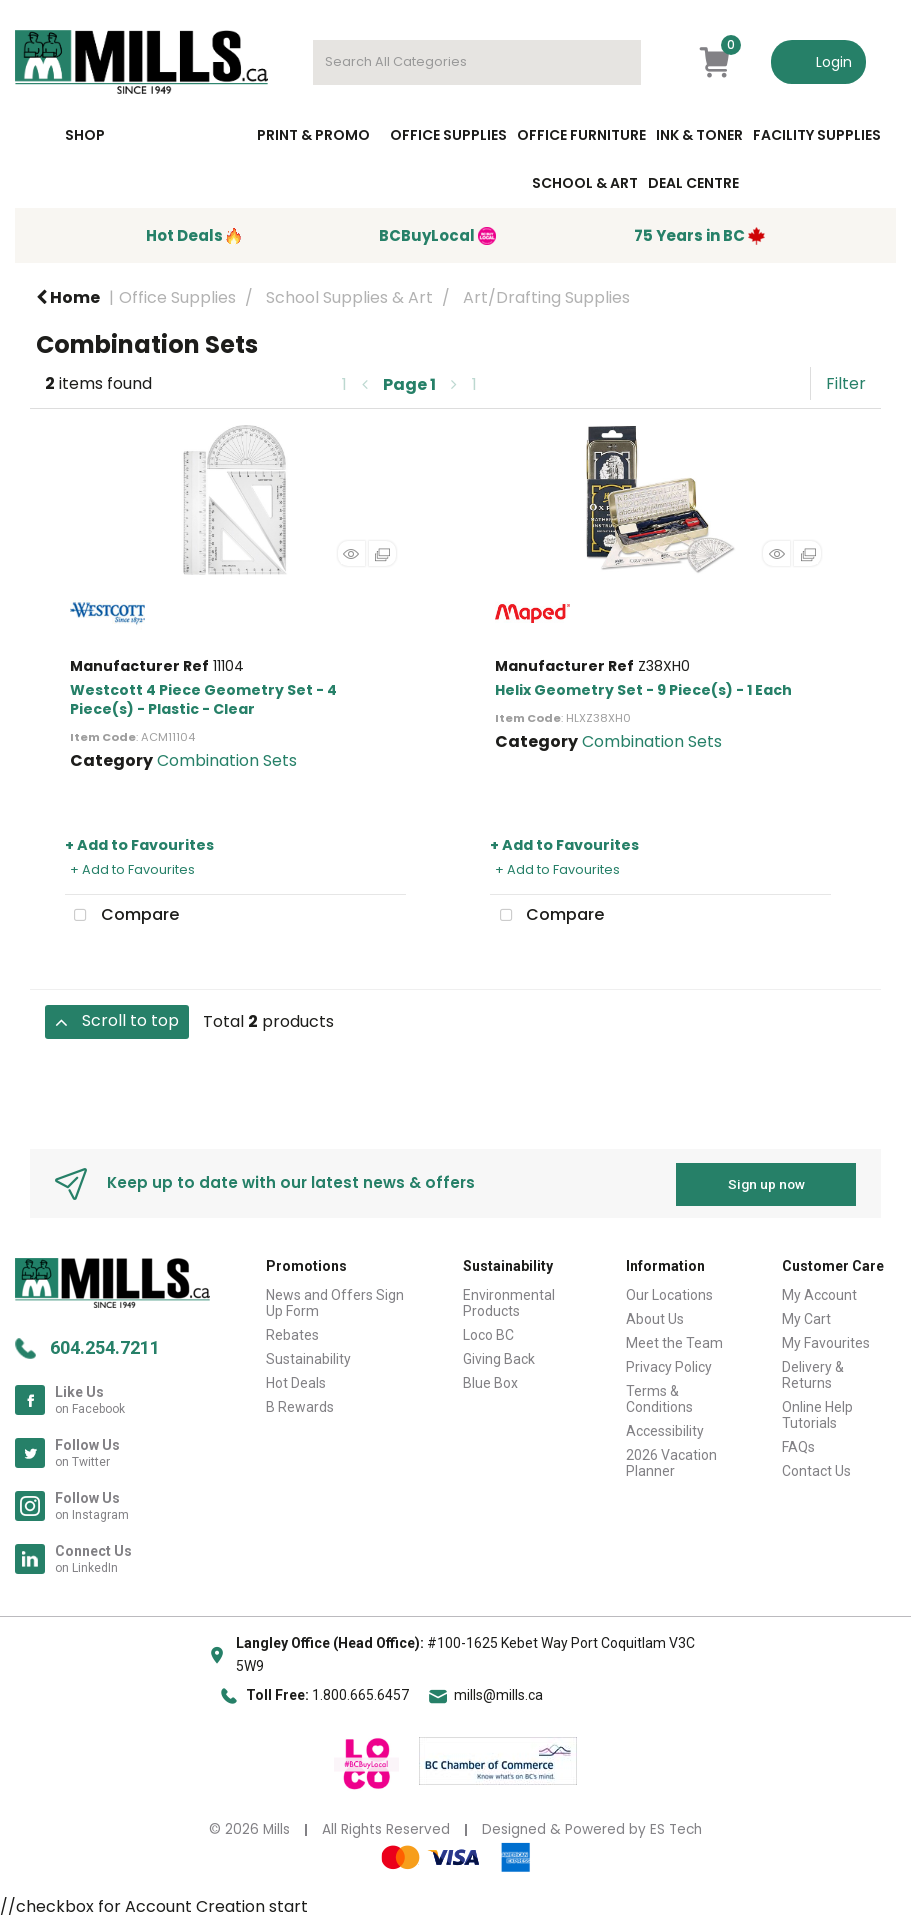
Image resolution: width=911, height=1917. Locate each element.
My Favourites (826, 1341)
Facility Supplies (817, 135)
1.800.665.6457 (360, 1694)
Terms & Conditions (659, 1397)
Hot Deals (296, 1381)
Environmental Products (509, 1301)
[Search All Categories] (477, 62)
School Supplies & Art (349, 297)
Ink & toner (699, 135)
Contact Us (816, 1469)
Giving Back (499, 1357)
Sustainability (308, 1357)
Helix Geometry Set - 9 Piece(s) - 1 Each (643, 690)
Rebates (292, 1333)
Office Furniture (581, 135)
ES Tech (676, 1828)
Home (68, 297)
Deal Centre (693, 183)
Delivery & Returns (813, 1373)
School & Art (585, 183)
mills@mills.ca (498, 1694)
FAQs (798, 1445)
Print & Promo (313, 135)
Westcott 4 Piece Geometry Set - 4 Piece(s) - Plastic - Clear (203, 699)
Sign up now (766, 1182)
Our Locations (669, 1293)
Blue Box (490, 1381)
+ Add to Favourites (139, 845)
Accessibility (665, 1429)
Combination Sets (227, 760)
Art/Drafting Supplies (546, 297)
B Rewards (300, 1405)
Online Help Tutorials (817, 1413)
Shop (85, 135)
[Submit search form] (616, 62)
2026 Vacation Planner (671, 1461)
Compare (122, 916)
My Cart (806, 1317)
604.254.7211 (105, 1346)
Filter (846, 383)
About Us (655, 1317)
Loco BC (488, 1333)
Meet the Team (674, 1341)
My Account (819, 1293)
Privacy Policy (669, 1365)
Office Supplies (448, 135)
